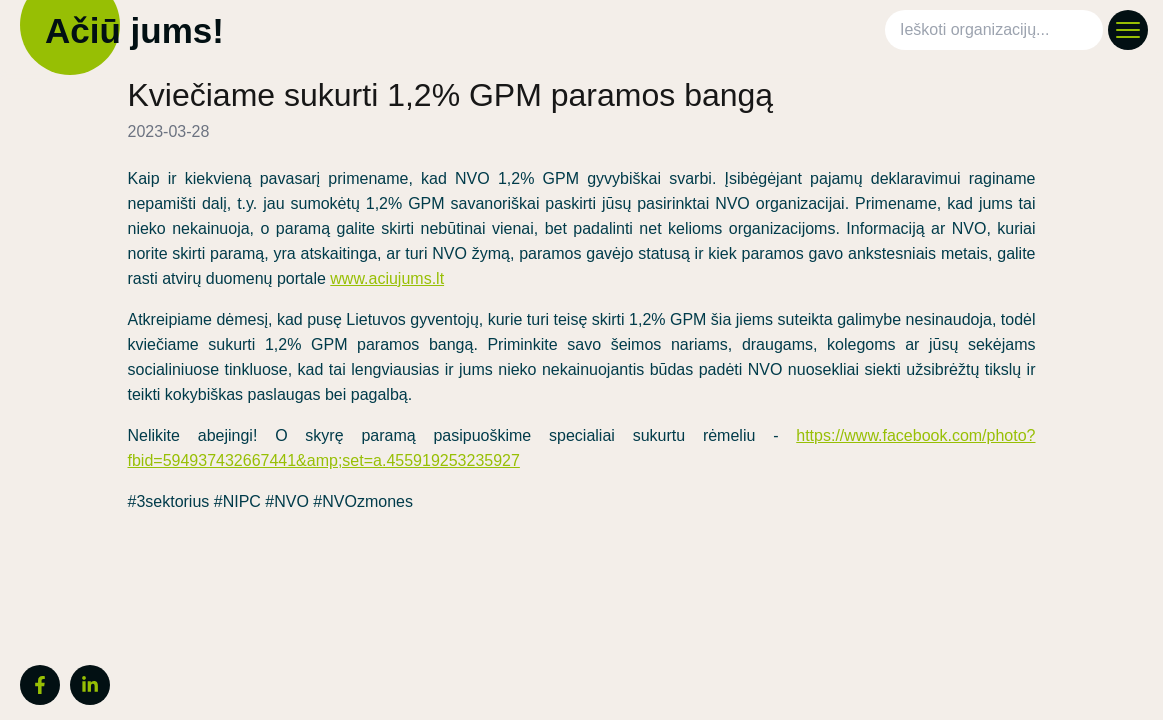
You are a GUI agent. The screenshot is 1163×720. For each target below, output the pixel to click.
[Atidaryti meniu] (1128, 30)
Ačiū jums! (130, 30)
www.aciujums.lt (387, 278)
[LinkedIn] (90, 685)
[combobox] (998, 30)
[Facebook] (40, 685)
